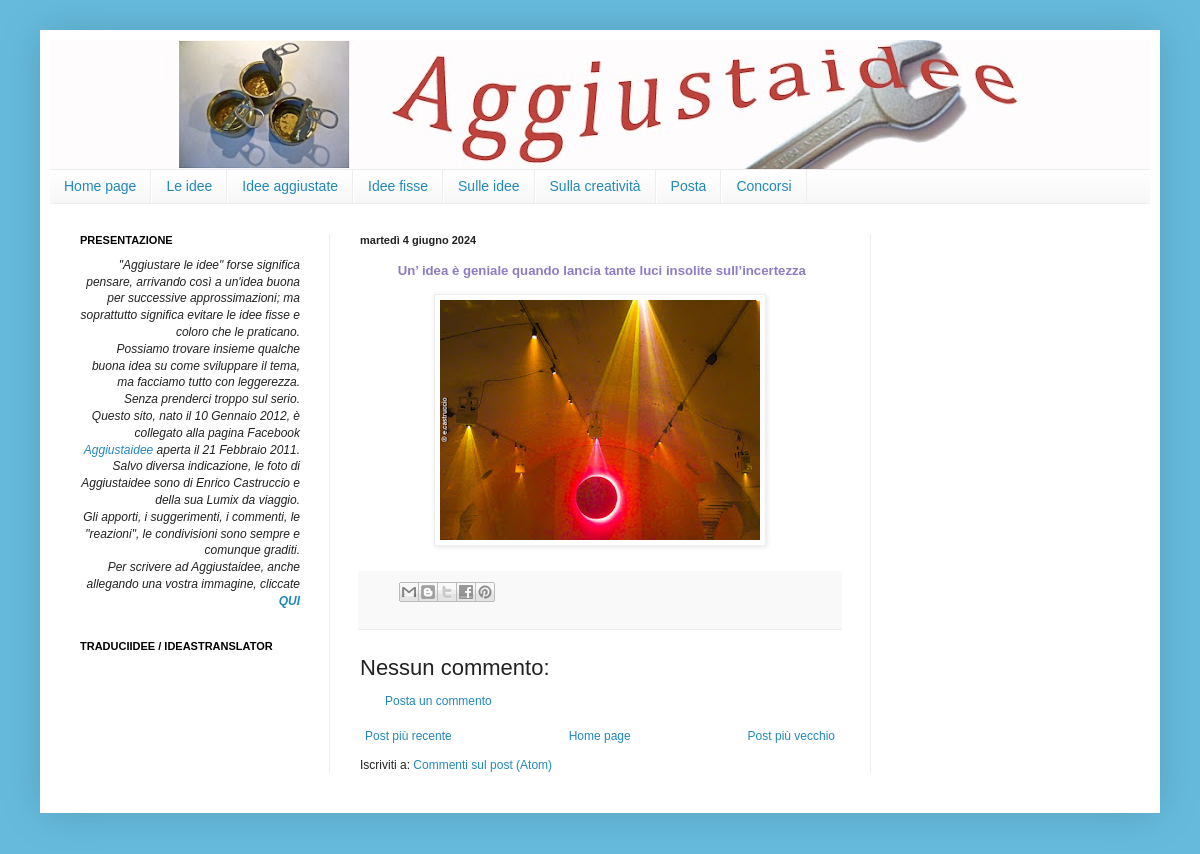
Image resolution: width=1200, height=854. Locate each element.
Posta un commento (438, 701)
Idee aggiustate (290, 186)
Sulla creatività (595, 186)
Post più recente (408, 736)
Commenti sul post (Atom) (482, 765)
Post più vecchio (791, 736)
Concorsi (763, 186)
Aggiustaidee (118, 450)
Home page (100, 186)
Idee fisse (398, 186)
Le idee (189, 186)
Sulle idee (489, 186)
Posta (689, 186)
